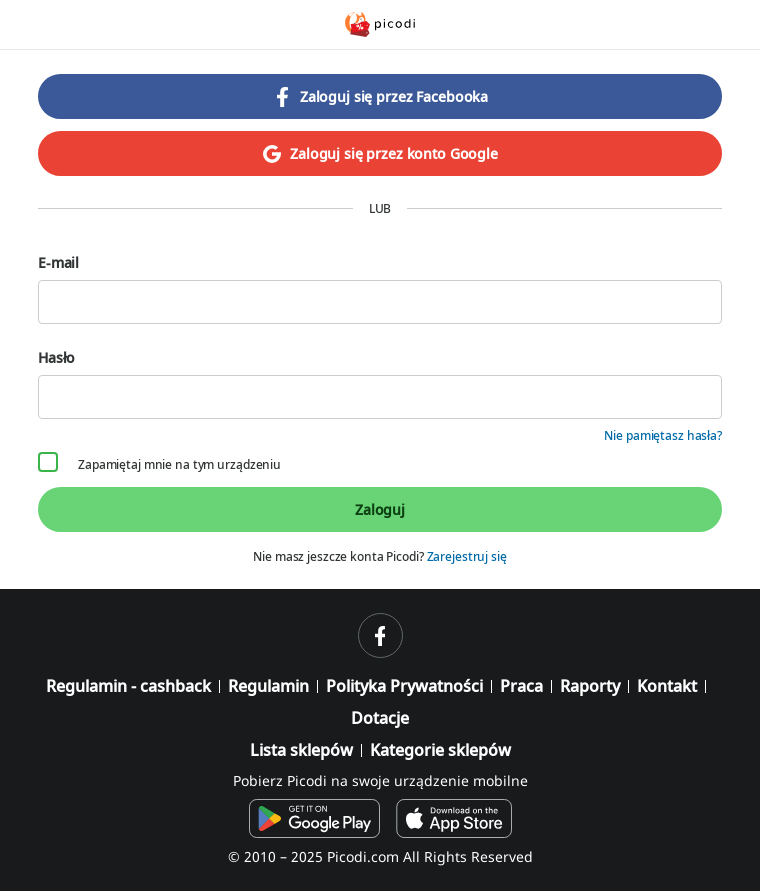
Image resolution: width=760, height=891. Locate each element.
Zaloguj (380, 509)
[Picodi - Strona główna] (380, 24)
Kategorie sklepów (440, 750)
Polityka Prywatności (404, 686)
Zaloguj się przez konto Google (380, 154)
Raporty (590, 686)
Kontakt (667, 686)
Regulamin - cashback (128, 686)
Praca (521, 686)
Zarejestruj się (467, 556)
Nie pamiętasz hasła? (663, 435)
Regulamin (268, 686)
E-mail (380, 288)
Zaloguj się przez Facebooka (380, 97)
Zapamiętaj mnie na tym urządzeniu (159, 464)
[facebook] (380, 635)
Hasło (380, 383)
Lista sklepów (301, 750)
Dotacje (380, 718)
